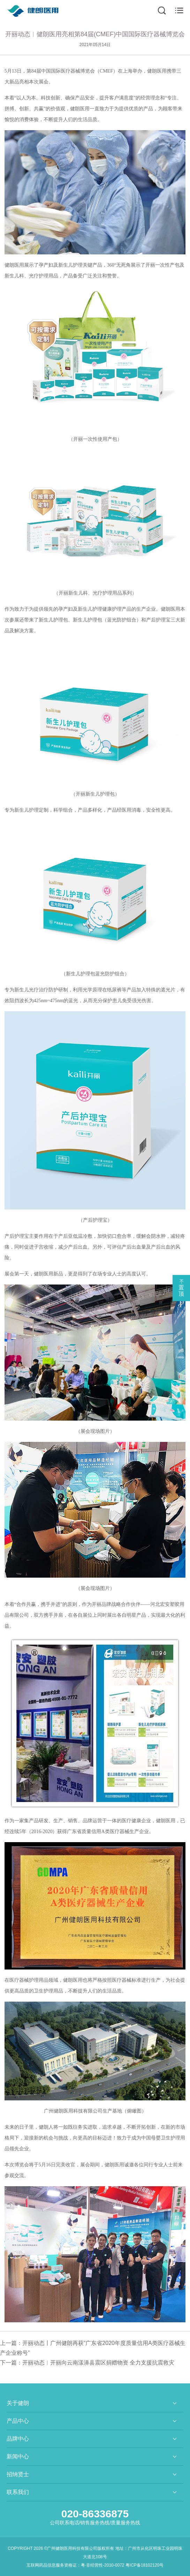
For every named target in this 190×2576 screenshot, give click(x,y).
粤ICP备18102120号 (145, 2565)
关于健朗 (18, 2403)
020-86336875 (95, 2513)
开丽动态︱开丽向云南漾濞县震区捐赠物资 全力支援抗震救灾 (98, 2363)
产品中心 (18, 2421)
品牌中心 (18, 2439)
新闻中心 (18, 2456)
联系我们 (18, 2492)
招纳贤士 (18, 2474)
